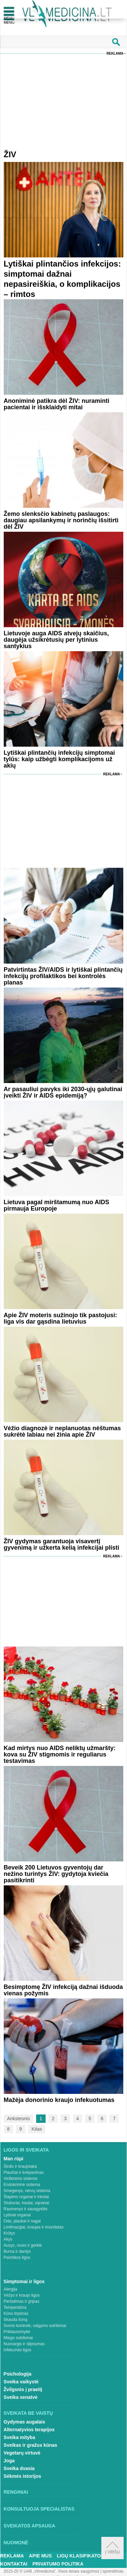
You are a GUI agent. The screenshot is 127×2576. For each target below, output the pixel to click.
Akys (8, 2239)
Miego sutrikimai (18, 2337)
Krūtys (9, 2233)
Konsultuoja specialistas (39, 2509)
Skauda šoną (15, 2319)
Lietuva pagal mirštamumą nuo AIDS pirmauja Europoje (56, 1205)
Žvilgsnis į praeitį (23, 2389)
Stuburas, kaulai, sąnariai (26, 2202)
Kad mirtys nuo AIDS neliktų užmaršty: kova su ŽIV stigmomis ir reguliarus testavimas (60, 1754)
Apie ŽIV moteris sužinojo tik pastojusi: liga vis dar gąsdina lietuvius (60, 1318)
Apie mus (40, 2555)
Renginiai (16, 2492)
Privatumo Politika (57, 2564)
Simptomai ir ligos (24, 2281)
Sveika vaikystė (21, 2381)
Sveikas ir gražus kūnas (30, 2445)
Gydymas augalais (24, 2422)
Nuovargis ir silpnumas (24, 2344)
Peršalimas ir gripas (21, 2301)
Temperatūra (15, 2307)
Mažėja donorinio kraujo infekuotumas (59, 2100)
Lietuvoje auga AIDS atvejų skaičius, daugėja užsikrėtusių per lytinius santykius (56, 639)
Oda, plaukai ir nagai (22, 2221)
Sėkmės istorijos (22, 2476)
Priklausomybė (17, 2331)
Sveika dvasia (19, 2468)
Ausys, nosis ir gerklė (23, 2245)
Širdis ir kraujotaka (20, 2166)
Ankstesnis (18, 2118)
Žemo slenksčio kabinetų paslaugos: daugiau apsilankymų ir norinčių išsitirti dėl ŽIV (61, 520)
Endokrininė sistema (22, 2184)
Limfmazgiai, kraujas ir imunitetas (33, 2227)
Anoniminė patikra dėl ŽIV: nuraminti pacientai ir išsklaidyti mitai (56, 404)
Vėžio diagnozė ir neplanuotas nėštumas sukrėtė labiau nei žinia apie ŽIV (62, 1431)
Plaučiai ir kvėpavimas (24, 2172)
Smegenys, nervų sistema (27, 2190)
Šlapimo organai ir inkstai (26, 2196)
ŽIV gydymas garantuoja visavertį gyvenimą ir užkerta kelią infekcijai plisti (61, 1544)
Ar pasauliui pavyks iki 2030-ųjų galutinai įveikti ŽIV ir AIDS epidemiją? (63, 1092)
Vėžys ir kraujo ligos (22, 2295)
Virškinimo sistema (20, 2178)
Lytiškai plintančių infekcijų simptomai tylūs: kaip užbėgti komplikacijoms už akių (59, 759)
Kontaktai (13, 2564)
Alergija (10, 2289)
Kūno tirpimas (16, 2313)
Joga (9, 2460)
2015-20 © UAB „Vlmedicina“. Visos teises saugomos (51, 2571)
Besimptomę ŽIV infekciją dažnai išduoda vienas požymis (63, 1990)
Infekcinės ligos (17, 2350)
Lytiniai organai (17, 2215)
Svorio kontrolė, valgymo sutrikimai (35, 2325)
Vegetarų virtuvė (22, 2453)
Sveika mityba (19, 2437)
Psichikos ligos (17, 2257)
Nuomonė (16, 2542)
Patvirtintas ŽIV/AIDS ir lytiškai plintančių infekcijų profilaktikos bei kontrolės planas (63, 976)
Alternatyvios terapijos (29, 2429)
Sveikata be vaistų (28, 2413)
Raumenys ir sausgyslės (26, 2209)
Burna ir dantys (17, 2251)
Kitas (36, 2129)
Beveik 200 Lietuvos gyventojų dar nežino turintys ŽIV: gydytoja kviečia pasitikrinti (56, 1874)
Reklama (114, 53)
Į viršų (112, 2548)
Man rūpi (13, 2158)
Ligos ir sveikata (26, 2150)
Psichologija (17, 2374)
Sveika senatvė (20, 2397)
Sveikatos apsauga (29, 2525)
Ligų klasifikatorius (84, 2555)
